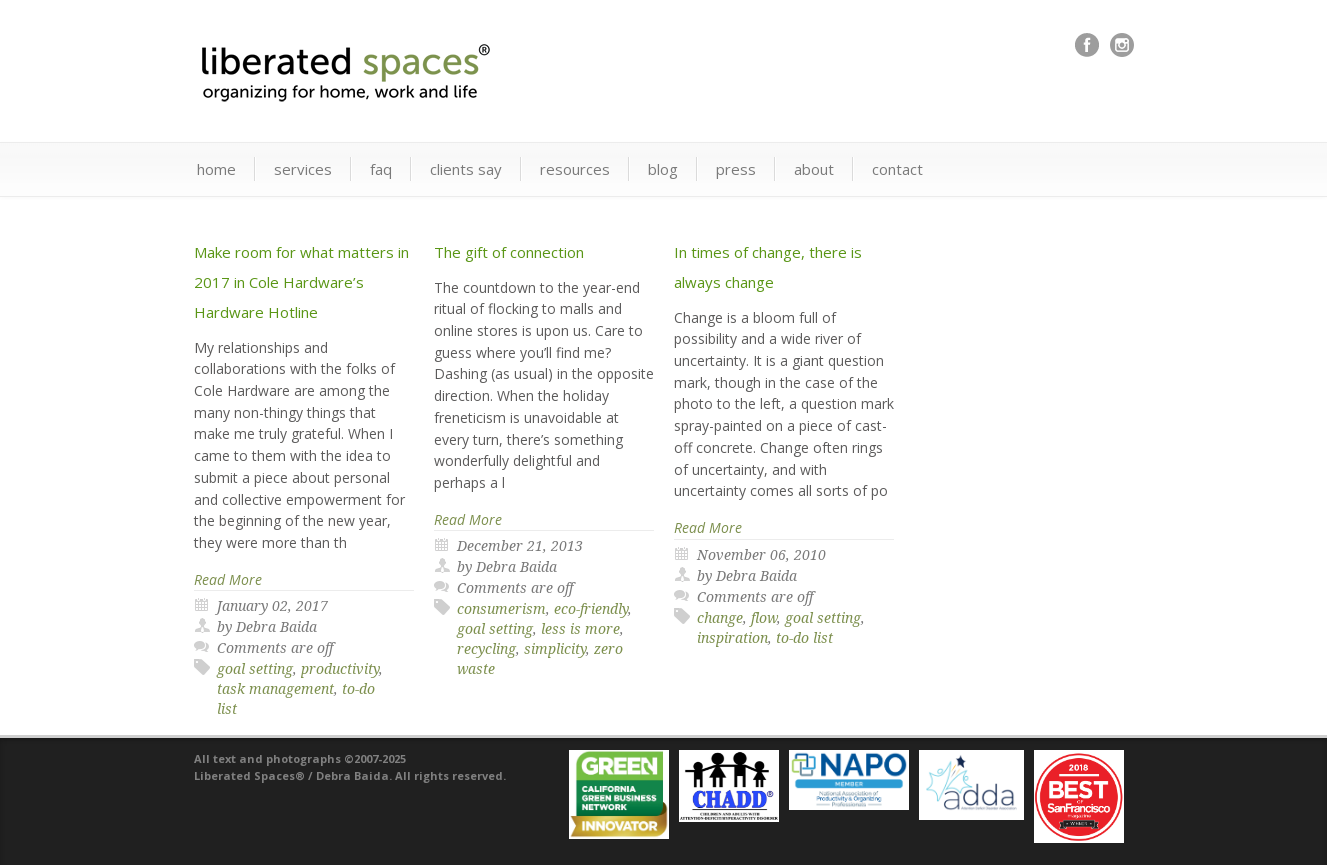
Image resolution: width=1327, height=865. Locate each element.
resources (575, 169)
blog (663, 169)
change (720, 618)
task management (275, 689)
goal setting (255, 669)
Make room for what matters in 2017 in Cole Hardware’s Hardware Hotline (301, 282)
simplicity (555, 649)
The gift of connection (509, 252)
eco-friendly (591, 609)
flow (764, 618)
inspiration (732, 638)
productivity (340, 669)
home (216, 169)
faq (381, 169)
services (303, 169)
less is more (580, 629)
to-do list (804, 638)
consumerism (501, 609)
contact (897, 169)
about (814, 169)
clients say (466, 169)
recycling (486, 649)
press (736, 169)
